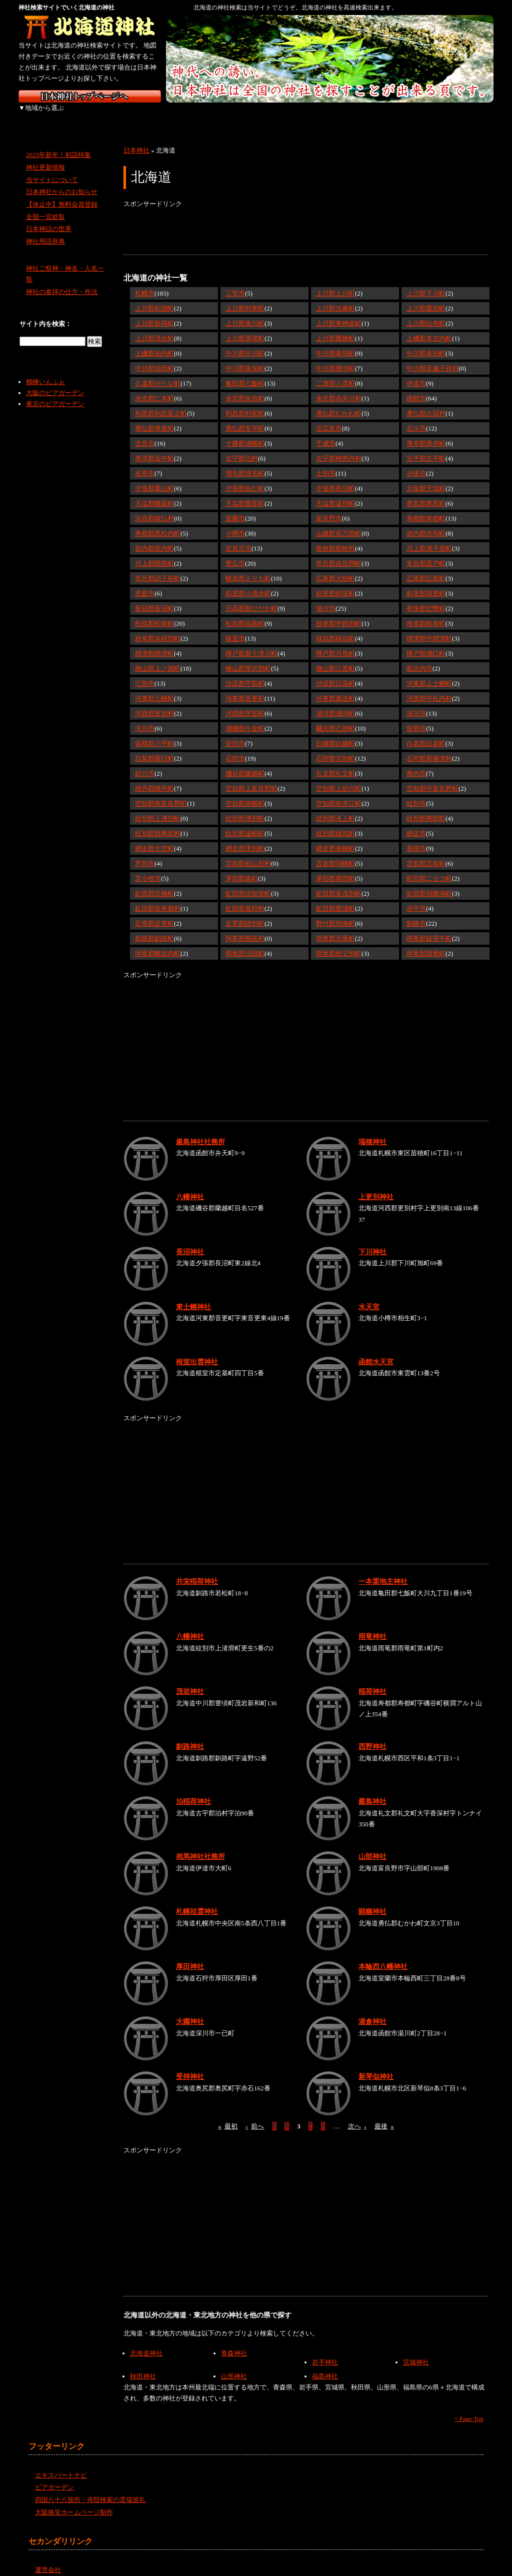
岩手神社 (325, 2351)
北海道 (44, 115)
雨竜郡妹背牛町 (429, 927)
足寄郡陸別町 (245, 912)
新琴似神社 (376, 2065)
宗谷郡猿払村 (154, 507)
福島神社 (325, 2364)
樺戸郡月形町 (335, 642)
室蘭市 (235, 507)
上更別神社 (376, 1185)
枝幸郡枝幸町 (426, 612)
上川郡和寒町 (245, 297)
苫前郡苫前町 (426, 852)
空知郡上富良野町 (252, 777)
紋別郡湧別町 (245, 807)
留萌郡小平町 (154, 732)
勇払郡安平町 (245, 417)
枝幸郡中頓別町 (339, 612)
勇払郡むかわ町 (339, 402)
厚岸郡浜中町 (154, 447)
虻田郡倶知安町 (248, 882)
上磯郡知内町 (154, 342)
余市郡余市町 (245, 387)
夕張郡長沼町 (335, 477)
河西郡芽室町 (245, 702)
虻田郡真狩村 (245, 897)
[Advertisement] (306, 221)
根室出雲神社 (197, 1350)
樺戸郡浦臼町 (426, 642)
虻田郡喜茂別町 (339, 882)
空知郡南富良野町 (161, 792)
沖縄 (466, 115)
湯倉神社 (372, 2010)
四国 (360, 115)
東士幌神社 (193, 1295)
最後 (384, 2115)
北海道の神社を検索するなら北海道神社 (89, 27)
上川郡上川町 (335, 282)
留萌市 (416, 717)
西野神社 (372, 1735)
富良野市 (329, 507)
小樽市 (235, 522)
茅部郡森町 (242, 867)
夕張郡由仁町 (245, 477)
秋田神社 (143, 2364)
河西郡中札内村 (429, 687)
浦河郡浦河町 (335, 702)
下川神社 (372, 1240)
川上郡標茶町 (154, 552)
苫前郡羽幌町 (335, 852)
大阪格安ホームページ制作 (74, 2501)
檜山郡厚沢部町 (248, 657)
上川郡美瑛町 (245, 327)
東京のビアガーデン (55, 393)
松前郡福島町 (245, 612)
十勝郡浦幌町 (245, 432)
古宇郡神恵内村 (339, 447)
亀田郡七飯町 (245, 372)
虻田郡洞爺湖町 (429, 882)
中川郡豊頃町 (335, 357)
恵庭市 (144, 582)
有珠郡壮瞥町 (426, 597)
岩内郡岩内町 (154, 537)
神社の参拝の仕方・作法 (62, 281)
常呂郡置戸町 (426, 552)
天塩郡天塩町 (426, 477)
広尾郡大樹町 (335, 567)
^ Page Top (469, 2407)
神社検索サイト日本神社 (89, 96)
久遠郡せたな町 (157, 372)
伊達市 (416, 372)
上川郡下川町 (426, 282)
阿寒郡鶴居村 (245, 927)
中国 (307, 115)
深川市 (416, 702)
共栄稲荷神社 (197, 1570)
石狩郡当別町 (335, 747)
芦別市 (144, 852)
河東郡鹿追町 (335, 687)
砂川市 (144, 762)
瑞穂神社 (372, 1130)
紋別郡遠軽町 (245, 822)
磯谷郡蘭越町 (245, 762)
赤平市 (416, 897)
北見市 (144, 432)
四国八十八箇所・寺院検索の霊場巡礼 (90, 2488)
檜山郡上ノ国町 (157, 657)
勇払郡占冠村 (426, 402)
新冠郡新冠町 (154, 597)
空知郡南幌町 (245, 792)
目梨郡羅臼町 (154, 747)
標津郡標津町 (154, 642)
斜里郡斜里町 (335, 582)
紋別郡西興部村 (157, 822)
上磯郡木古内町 (429, 327)
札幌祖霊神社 (197, 1900)
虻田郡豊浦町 (335, 897)
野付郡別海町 (335, 912)
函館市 (416, 387)
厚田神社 (190, 1955)
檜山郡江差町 (335, 657)
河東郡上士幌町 (429, 672)
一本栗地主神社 (383, 1570)
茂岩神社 (190, 1680)
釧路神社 (190, 1735)
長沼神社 (190, 1240)
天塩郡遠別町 (335, 492)
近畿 (254, 115)
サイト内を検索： (46, 313)
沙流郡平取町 (245, 672)
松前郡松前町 (154, 612)
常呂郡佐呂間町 (339, 552)
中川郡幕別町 (335, 342)
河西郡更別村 (154, 702)
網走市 (416, 822)
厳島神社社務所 (200, 1130)
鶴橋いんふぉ (45, 371)
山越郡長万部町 (339, 522)
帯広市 (235, 552)
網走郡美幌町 (335, 837)
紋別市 (416, 792)
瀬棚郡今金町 (245, 717)
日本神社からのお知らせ (62, 181)
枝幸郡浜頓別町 (157, 627)
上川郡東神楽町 (339, 312)
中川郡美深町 (245, 357)
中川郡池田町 (154, 357)
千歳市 (326, 432)
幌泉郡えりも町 (248, 567)
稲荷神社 (372, 1680)
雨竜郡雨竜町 (426, 942)
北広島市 (329, 417)
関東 (150, 115)
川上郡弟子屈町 (429, 537)
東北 (97, 115)
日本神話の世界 (49, 218)
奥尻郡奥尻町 (426, 492)
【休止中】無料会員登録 (62, 193)
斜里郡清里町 (426, 582)
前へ (255, 2115)
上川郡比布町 (426, 312)
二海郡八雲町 (335, 372)
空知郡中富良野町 (432, 777)
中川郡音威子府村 (432, 357)
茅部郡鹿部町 (335, 867)
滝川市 (144, 717)
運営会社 (48, 2558)
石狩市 (235, 747)
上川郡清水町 (154, 327)
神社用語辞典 (45, 230)
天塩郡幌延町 (154, 492)
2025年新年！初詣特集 (58, 144)
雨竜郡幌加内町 (157, 942)
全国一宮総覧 (45, 206)
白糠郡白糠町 (335, 732)
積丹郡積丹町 (154, 777)
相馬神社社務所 (200, 1845)
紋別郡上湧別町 (157, 807)
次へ (357, 2115)
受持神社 (190, 2065)
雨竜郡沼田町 (245, 942)
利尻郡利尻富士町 (161, 402)
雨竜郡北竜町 (335, 927)
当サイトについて (52, 168)
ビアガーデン (54, 2476)
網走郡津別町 (245, 837)
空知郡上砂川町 (339, 777)
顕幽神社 (372, 1900)
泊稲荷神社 (193, 1790)
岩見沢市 (239, 537)
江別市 (144, 672)
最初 (228, 2115)
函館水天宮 (376, 1350)
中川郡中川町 (245, 342)
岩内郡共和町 (426, 522)
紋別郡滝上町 (335, 807)
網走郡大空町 (154, 837)
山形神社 (234, 2364)
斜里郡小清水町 (248, 582)
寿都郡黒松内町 (157, 522)
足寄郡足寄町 (154, 912)
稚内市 (416, 762)
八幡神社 (190, 1185)
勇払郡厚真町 (154, 417)
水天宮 (369, 1295)
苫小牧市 (148, 867)
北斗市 (416, 417)
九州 (412, 115)
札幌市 (144, 282)
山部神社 (372, 1845)
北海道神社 (146, 2342)
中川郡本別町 (426, 342)
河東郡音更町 (245, 687)
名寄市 (144, 462)
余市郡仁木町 (154, 387)
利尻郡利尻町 (245, 402)
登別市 (235, 732)
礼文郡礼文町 (335, 762)
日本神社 (137, 139)
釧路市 (416, 912)
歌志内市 (419, 657)
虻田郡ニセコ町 (429, 867)
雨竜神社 (372, 1625)
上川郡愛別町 (426, 297)
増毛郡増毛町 (245, 462)
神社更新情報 (45, 156)
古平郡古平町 (426, 447)
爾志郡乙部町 (335, 717)
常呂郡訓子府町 (157, 567)
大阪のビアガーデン (55, 382)
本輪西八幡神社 (383, 1955)
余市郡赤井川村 (339, 387)
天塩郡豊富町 (245, 492)
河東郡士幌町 (154, 687)
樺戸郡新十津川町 (252, 642)
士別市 (326, 462)
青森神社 (234, 2342)
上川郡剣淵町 (154, 297)
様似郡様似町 (335, 627)
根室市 (235, 627)
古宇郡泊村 (242, 447)
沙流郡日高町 (335, 672)
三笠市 (235, 282)
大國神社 (190, 2010)
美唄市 (416, 837)
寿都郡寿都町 (426, 507)
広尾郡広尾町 (426, 567)
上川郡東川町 (245, 312)
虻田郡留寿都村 (157, 897)
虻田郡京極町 (154, 882)
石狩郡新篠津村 (429, 747)
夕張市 (416, 462)
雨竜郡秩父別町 (339, 942)
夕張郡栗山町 (154, 477)
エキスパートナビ (61, 2463)
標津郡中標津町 (429, 627)
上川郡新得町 (154, 312)
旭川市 (326, 597)
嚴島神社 (372, 1790)
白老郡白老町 (426, 732)
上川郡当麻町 (335, 297)
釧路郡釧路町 (154, 927)
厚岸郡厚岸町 (426, 432)
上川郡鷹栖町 (335, 327)
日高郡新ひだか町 (252, 597)
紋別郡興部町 (426, 807)
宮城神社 (416, 2351)
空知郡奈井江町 (339, 792)
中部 (202, 115)
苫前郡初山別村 (248, 852)
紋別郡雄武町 (335, 822)
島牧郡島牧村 (335, 537)
